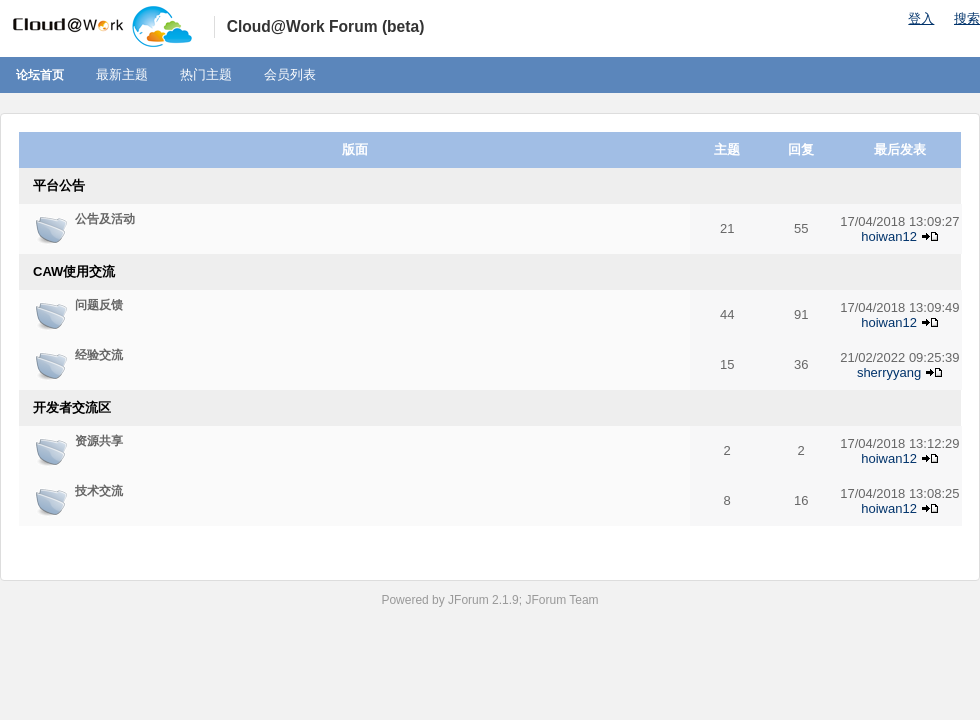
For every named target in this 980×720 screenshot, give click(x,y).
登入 (921, 18)
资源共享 (99, 441)
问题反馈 (99, 305)
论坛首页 (40, 75)
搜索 (967, 18)
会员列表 (290, 74)
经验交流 (99, 355)
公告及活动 (105, 219)
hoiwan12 (889, 236)
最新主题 (122, 74)
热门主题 (206, 74)
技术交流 (99, 491)
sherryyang (889, 372)
